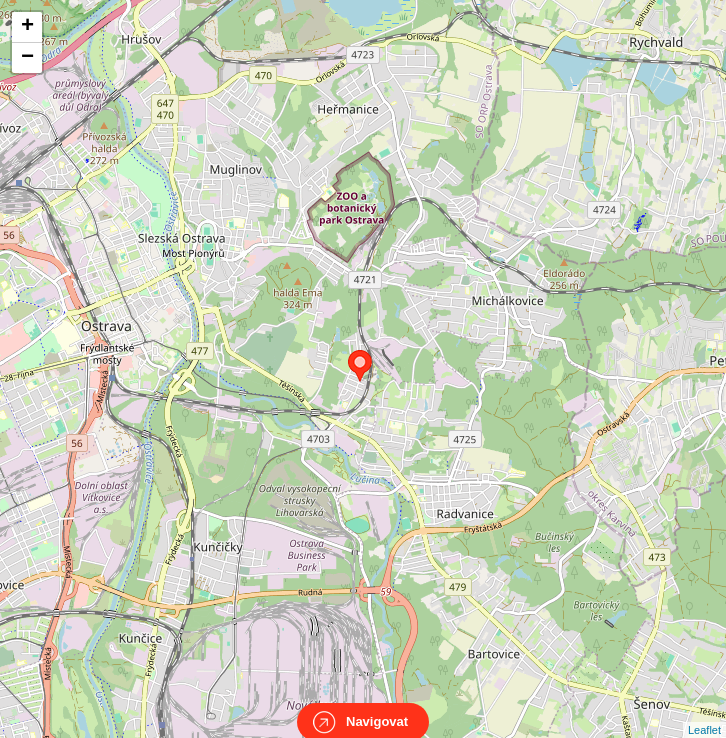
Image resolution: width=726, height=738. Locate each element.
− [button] (27, 58)
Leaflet (704, 712)
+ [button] (27, 27)
